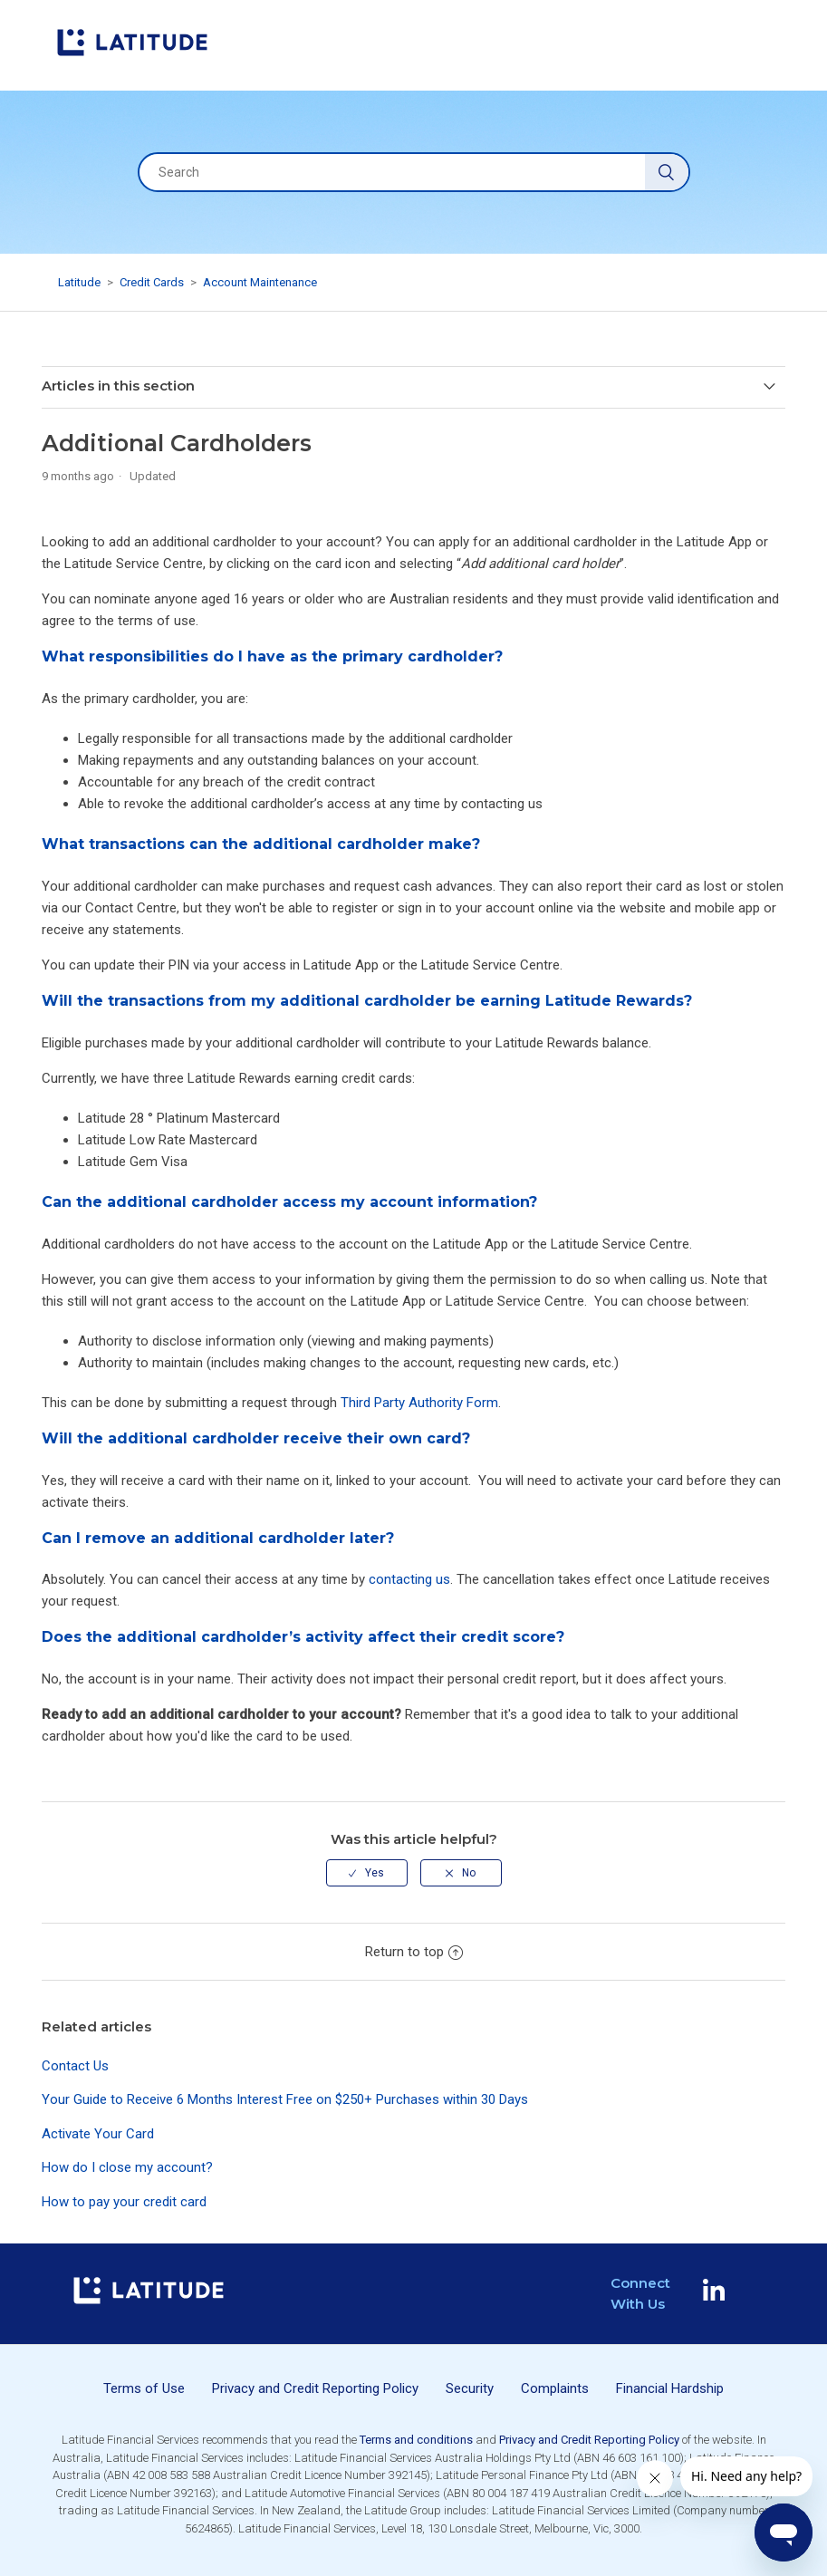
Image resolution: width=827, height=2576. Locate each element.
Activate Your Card (98, 2134)
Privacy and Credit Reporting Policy (315, 2388)
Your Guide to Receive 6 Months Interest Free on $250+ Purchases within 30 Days (285, 2099)
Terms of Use (144, 2388)
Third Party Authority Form (419, 1402)
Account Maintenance (260, 282)
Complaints (555, 2388)
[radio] (367, 1872)
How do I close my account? (127, 2167)
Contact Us (75, 2066)
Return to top (414, 1952)
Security (470, 2388)
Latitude (79, 282)
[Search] (413, 172)
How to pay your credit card (124, 2202)
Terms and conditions (416, 2439)
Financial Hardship (670, 2388)
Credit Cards (152, 282)
